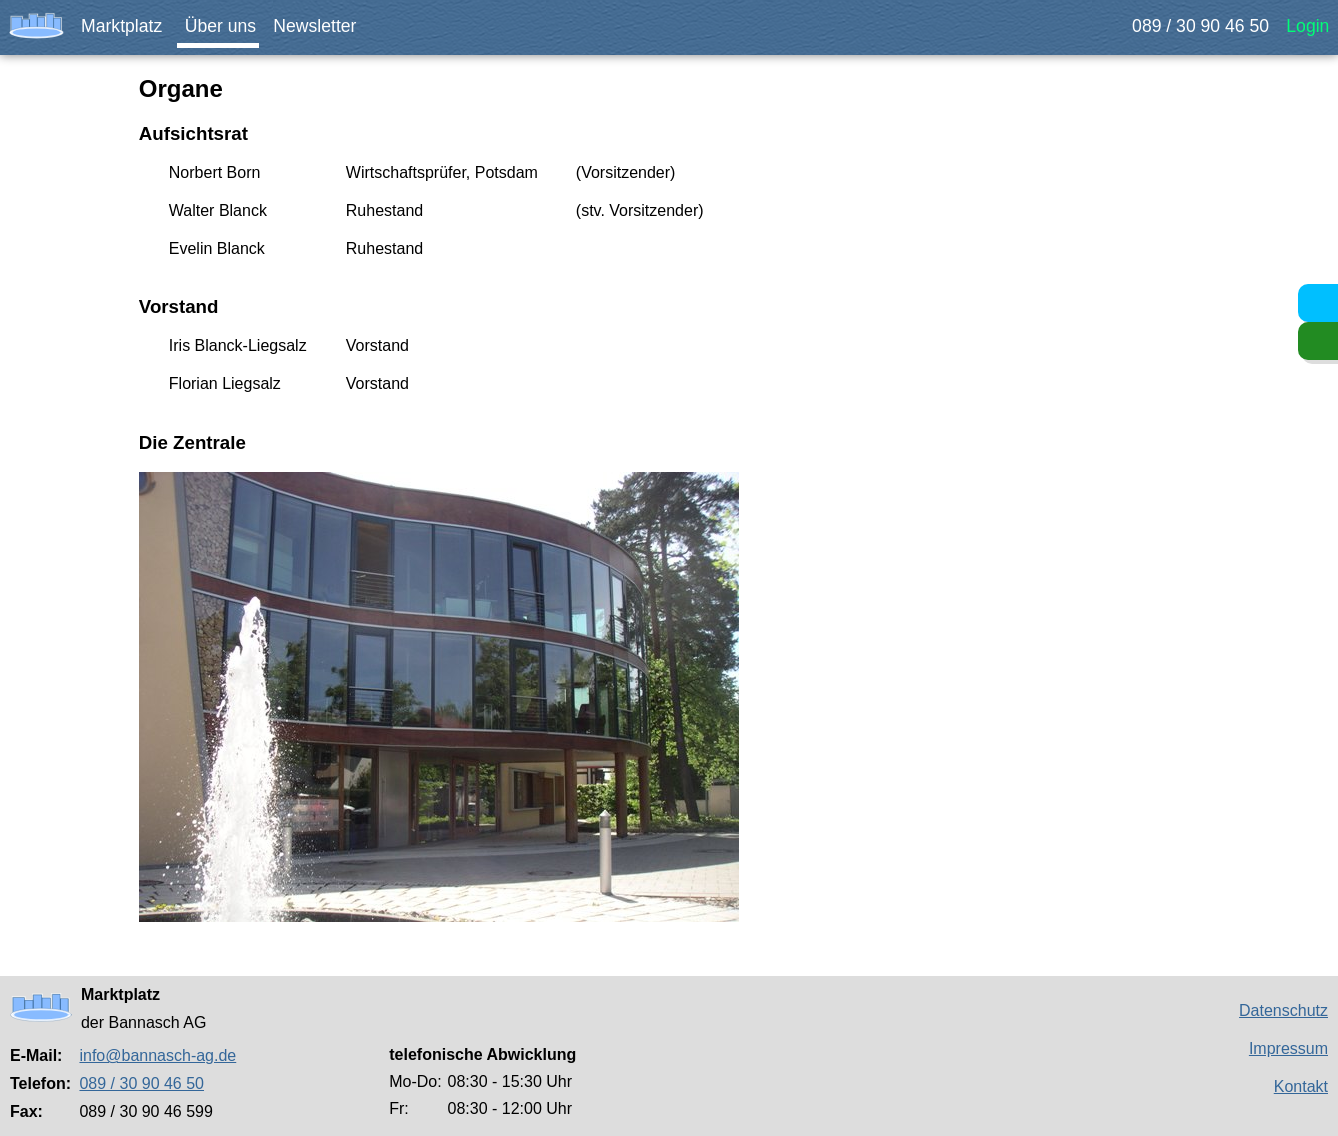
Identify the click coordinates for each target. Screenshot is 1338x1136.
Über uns (227, 26)
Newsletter (321, 26)
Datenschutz (1283, 1010)
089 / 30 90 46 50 (1212, 26)
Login (1313, 26)
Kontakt (1301, 1086)
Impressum (1288, 1048)
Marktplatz (128, 26)
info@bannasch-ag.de (157, 1055)
